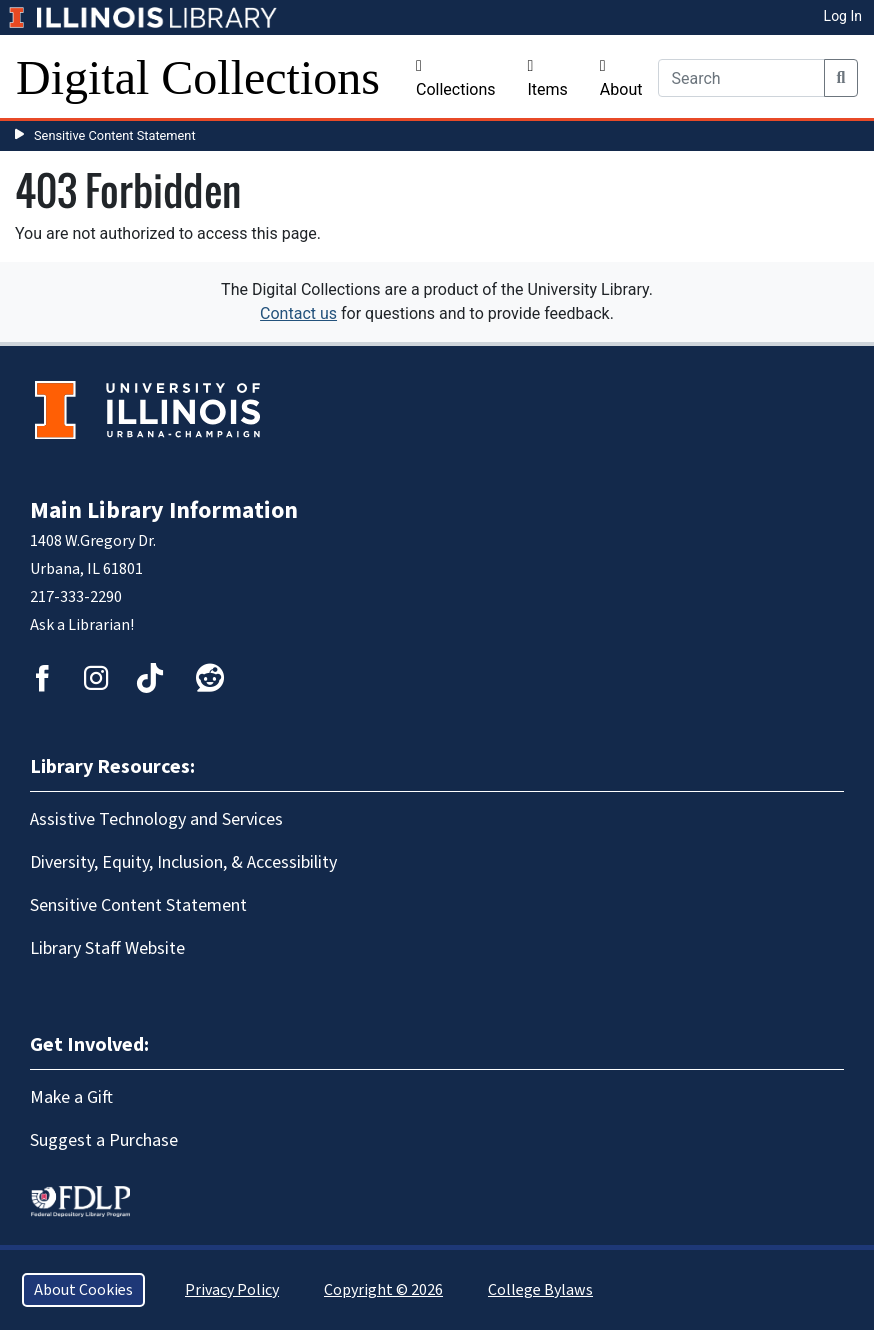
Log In (843, 16)
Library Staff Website (107, 948)
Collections (456, 78)
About (621, 78)
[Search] (741, 78)
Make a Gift (71, 1097)
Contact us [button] (298, 313)
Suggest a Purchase (104, 1140)
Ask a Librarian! (82, 625)
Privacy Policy (232, 1290)
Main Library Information (164, 510)
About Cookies (83, 1290)
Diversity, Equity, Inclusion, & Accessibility (183, 862)
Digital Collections (198, 77)
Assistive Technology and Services (156, 819)
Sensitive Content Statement (115, 135)
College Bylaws (540, 1290)
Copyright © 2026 (383, 1290)
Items (548, 78)
